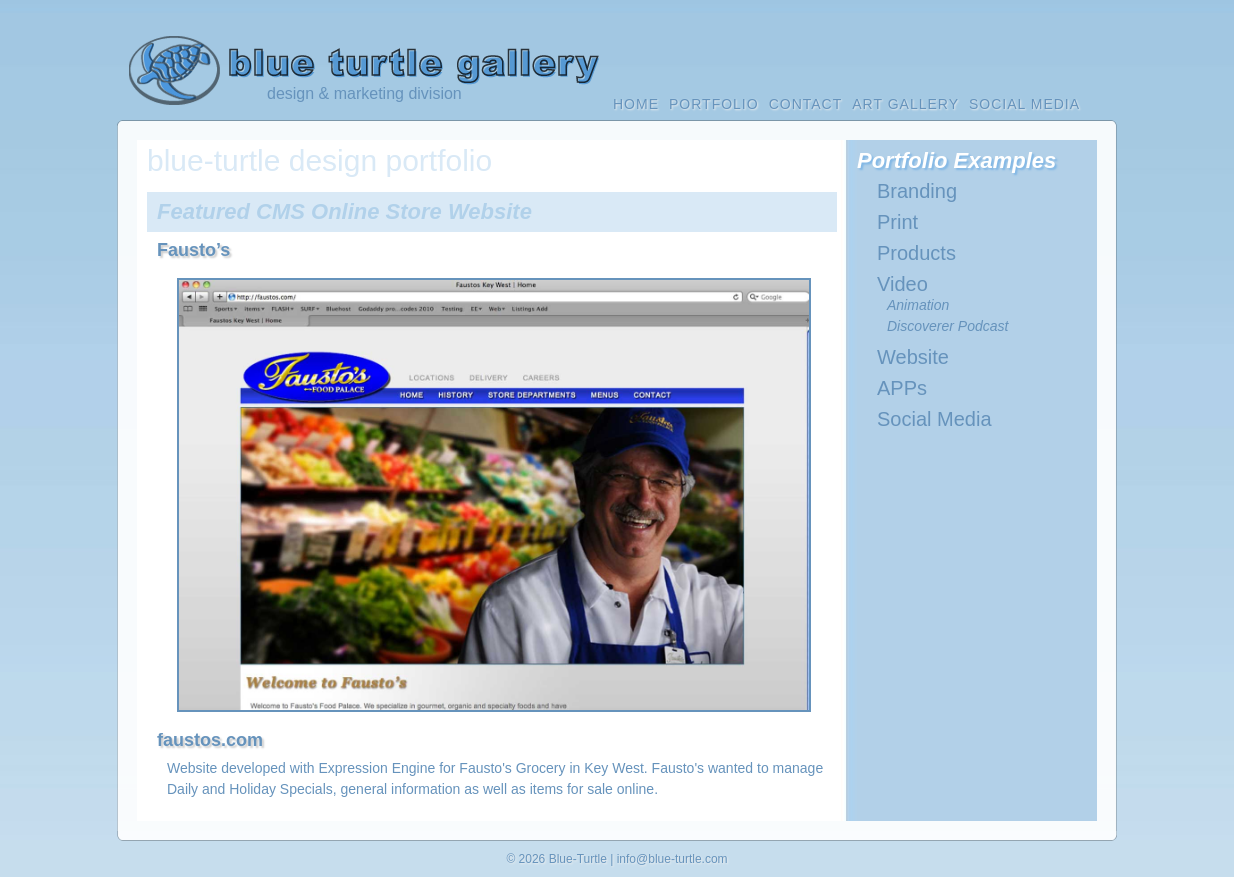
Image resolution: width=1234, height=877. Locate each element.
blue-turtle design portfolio (319, 160)
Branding (917, 191)
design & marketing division (364, 93)
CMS (280, 211)
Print (897, 222)
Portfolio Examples (956, 160)
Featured (203, 211)
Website (490, 211)
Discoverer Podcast (947, 326)
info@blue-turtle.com (672, 859)
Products (916, 253)
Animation (918, 305)
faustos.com (210, 740)
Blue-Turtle (578, 859)
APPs (902, 388)
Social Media (934, 419)
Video (902, 284)
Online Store (376, 211)
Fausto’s (193, 250)
